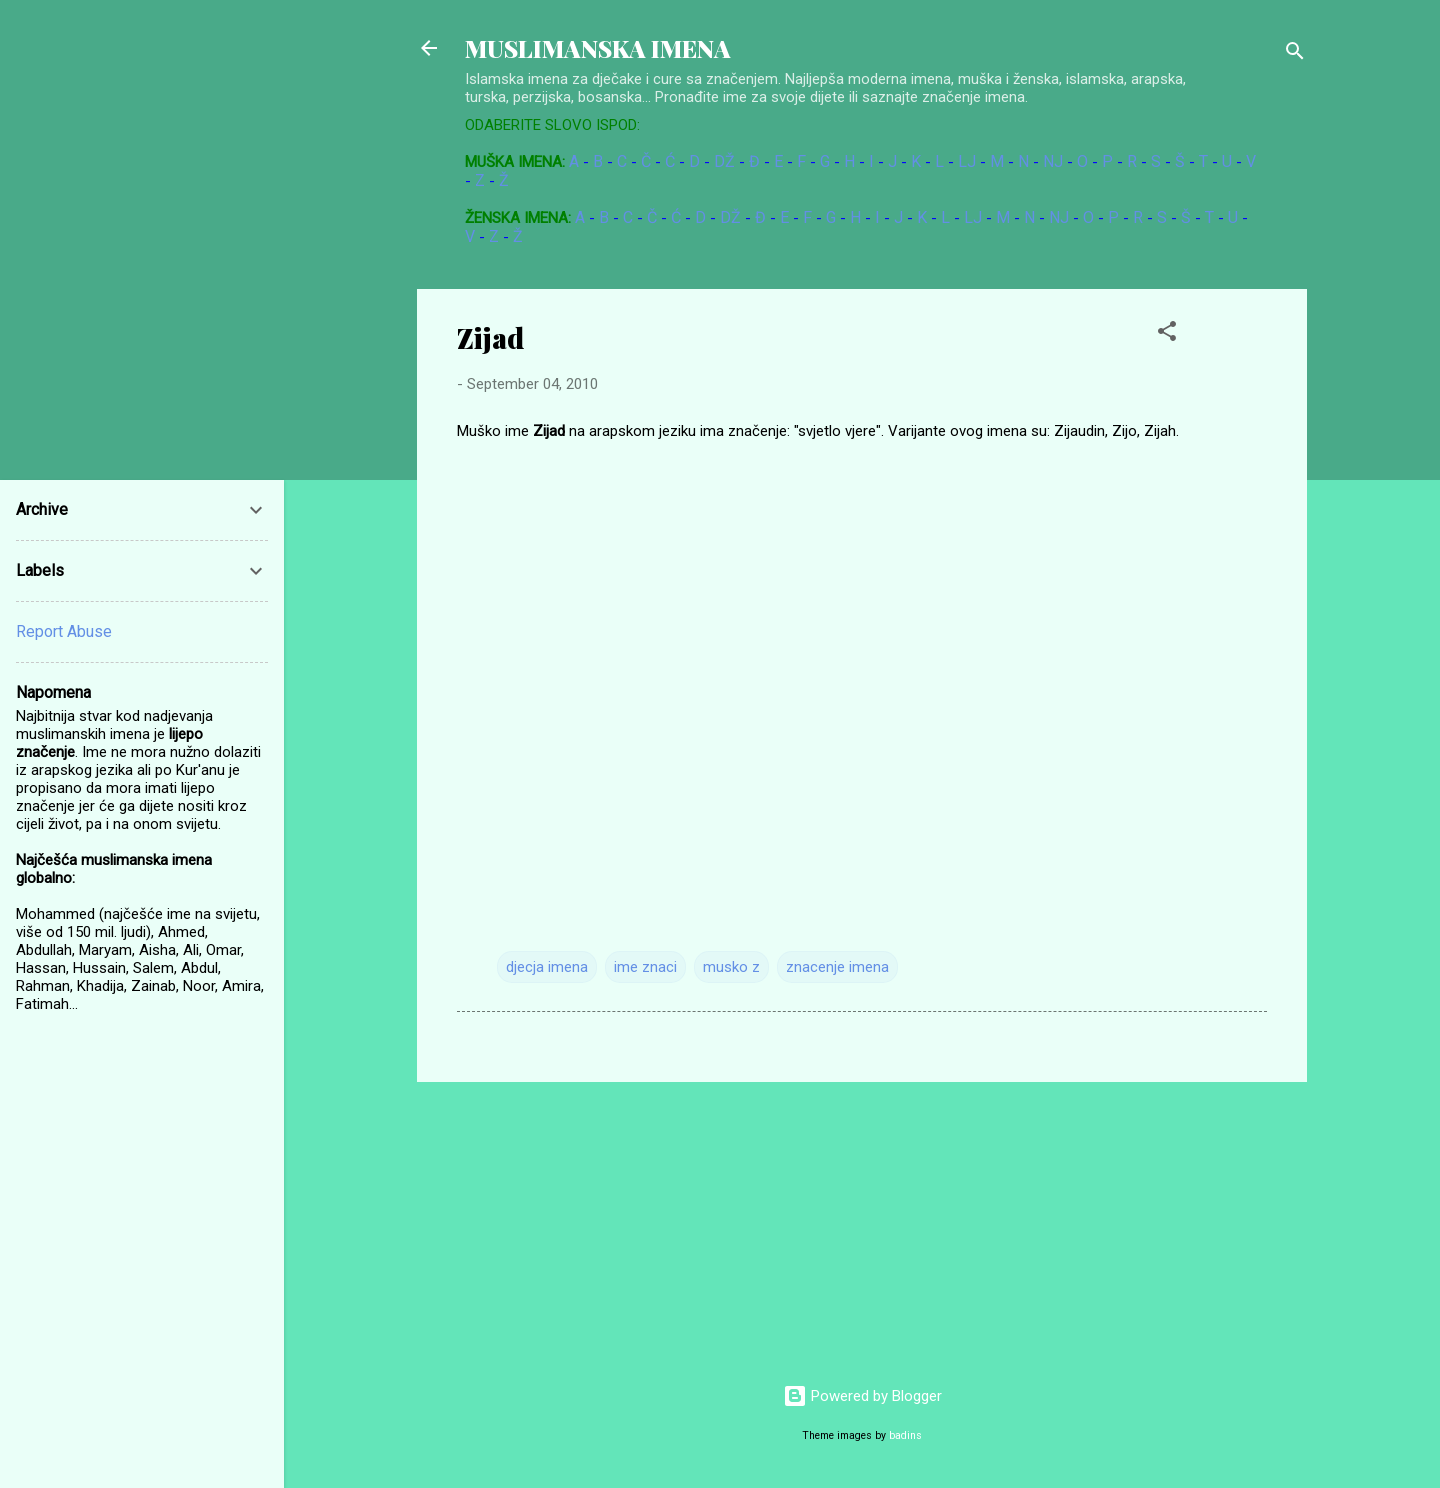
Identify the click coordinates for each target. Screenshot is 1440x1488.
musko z (731, 967)
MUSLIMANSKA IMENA (598, 48)
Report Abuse (64, 631)
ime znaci (645, 967)
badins (905, 1435)
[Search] (1295, 54)
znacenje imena (837, 967)
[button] (1167, 334)
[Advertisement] (1309, 589)
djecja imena (547, 967)
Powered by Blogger (862, 1396)
